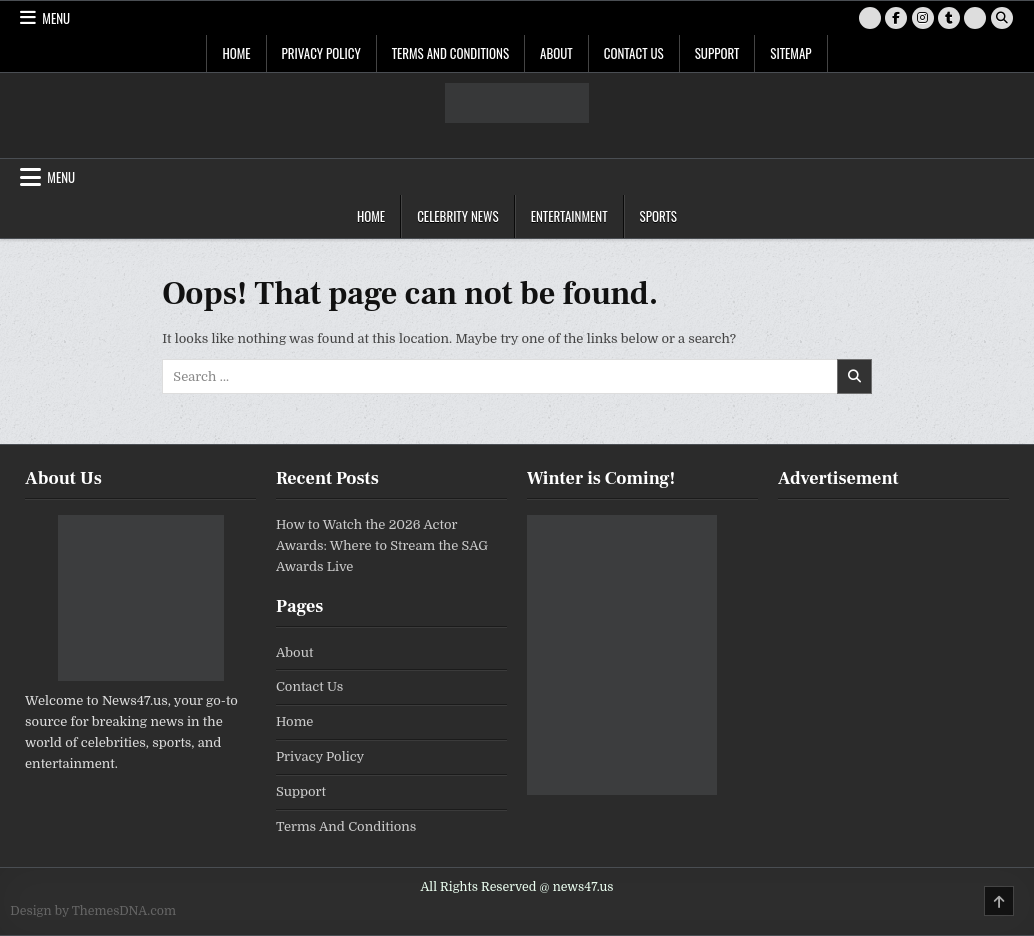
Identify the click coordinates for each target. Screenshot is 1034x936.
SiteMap (790, 53)
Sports (658, 216)
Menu (56, 18)
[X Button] (870, 18)
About (556, 53)
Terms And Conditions (450, 53)
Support (717, 53)
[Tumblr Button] (949, 18)
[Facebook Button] (896, 18)
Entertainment (569, 216)
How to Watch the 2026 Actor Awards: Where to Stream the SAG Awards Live (382, 545)
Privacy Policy (321, 53)
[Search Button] (1002, 18)
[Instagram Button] (923, 18)
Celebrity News (458, 216)
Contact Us (634, 53)
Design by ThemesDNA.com (93, 911)
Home (236, 53)
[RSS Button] (975, 18)
